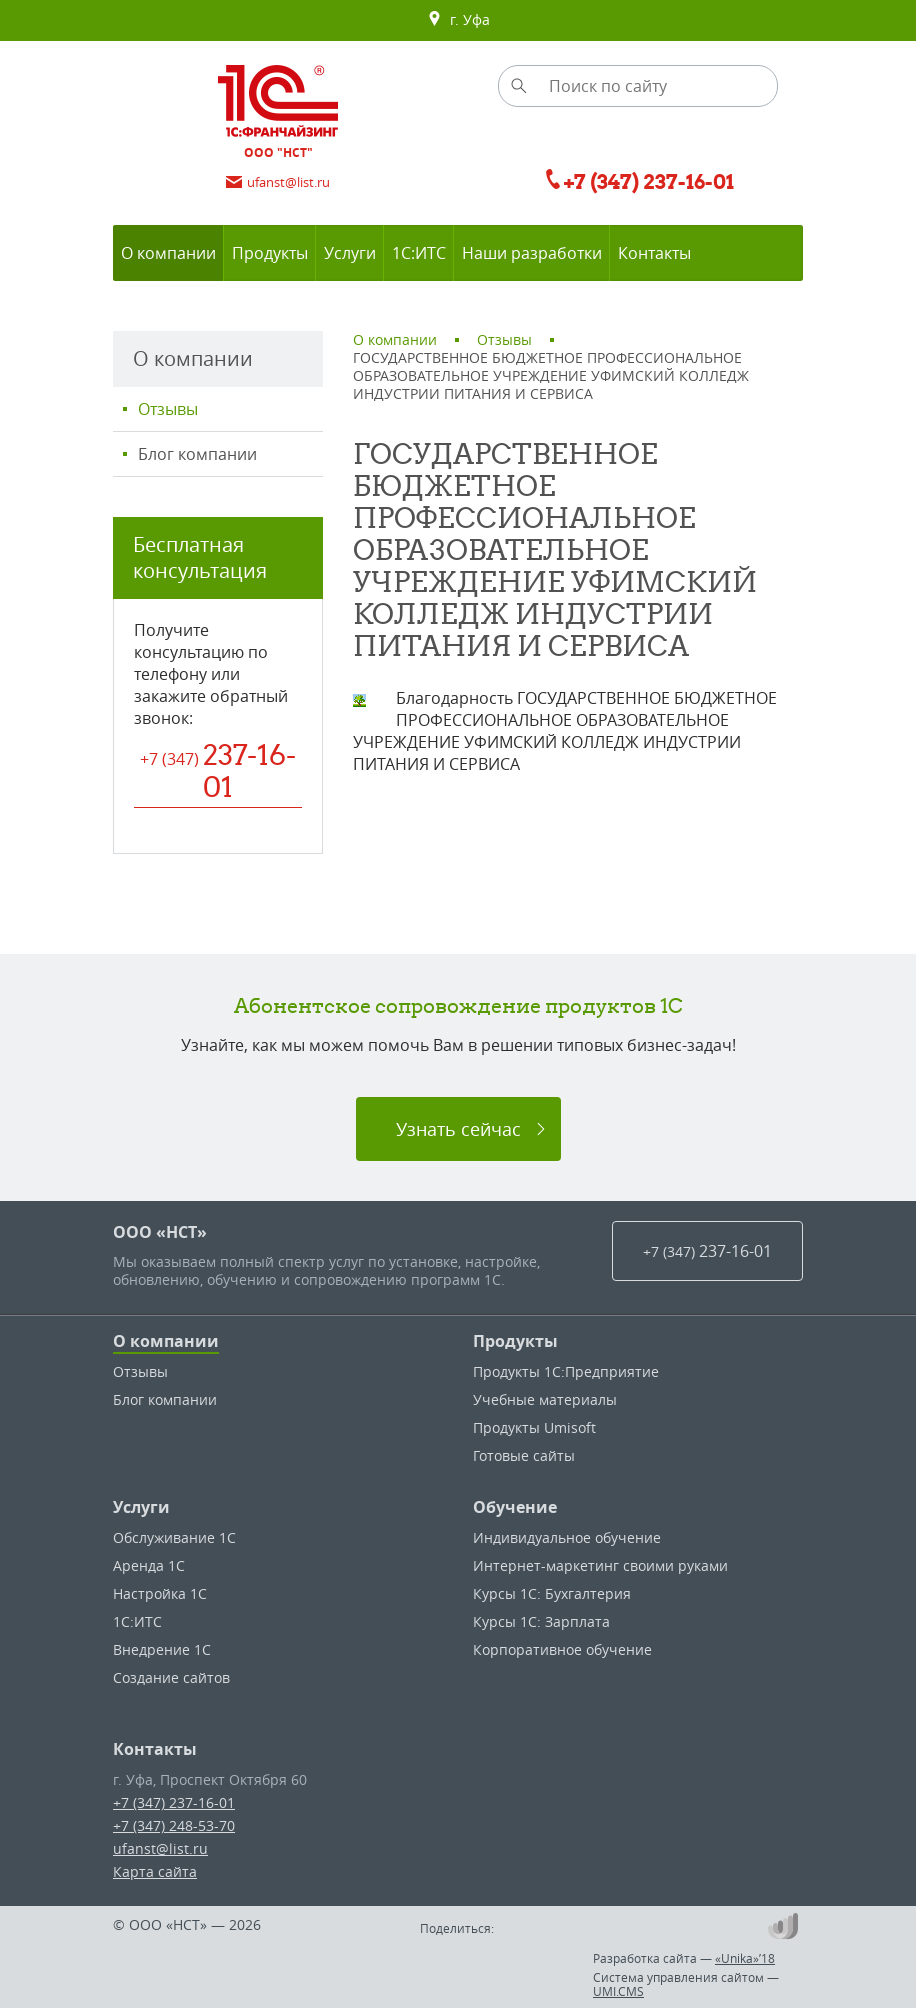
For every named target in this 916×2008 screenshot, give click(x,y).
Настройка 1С (160, 1593)
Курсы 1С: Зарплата (541, 1621)
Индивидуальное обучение (567, 1537)
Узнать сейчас (458, 1129)
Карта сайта (155, 1871)
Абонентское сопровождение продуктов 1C (458, 1005)
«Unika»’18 (745, 1958)
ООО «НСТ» (160, 1232)
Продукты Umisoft (534, 1427)
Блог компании (197, 454)
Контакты (155, 1749)
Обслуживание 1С (174, 1537)
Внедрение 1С (162, 1649)
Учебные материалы (545, 1399)
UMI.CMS (618, 1991)
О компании (166, 1341)
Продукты (515, 1341)
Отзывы (168, 409)
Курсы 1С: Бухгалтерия (552, 1593)
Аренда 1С (149, 1565)
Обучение (515, 1507)
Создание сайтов (171, 1677)
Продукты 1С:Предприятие (566, 1371)
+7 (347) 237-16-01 (174, 1802)
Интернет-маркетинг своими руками (600, 1565)
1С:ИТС (137, 1621)
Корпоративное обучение (562, 1649)
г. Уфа (458, 20)
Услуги (141, 1507)
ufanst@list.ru (160, 1848)
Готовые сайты (524, 1455)
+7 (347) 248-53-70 (174, 1825)
